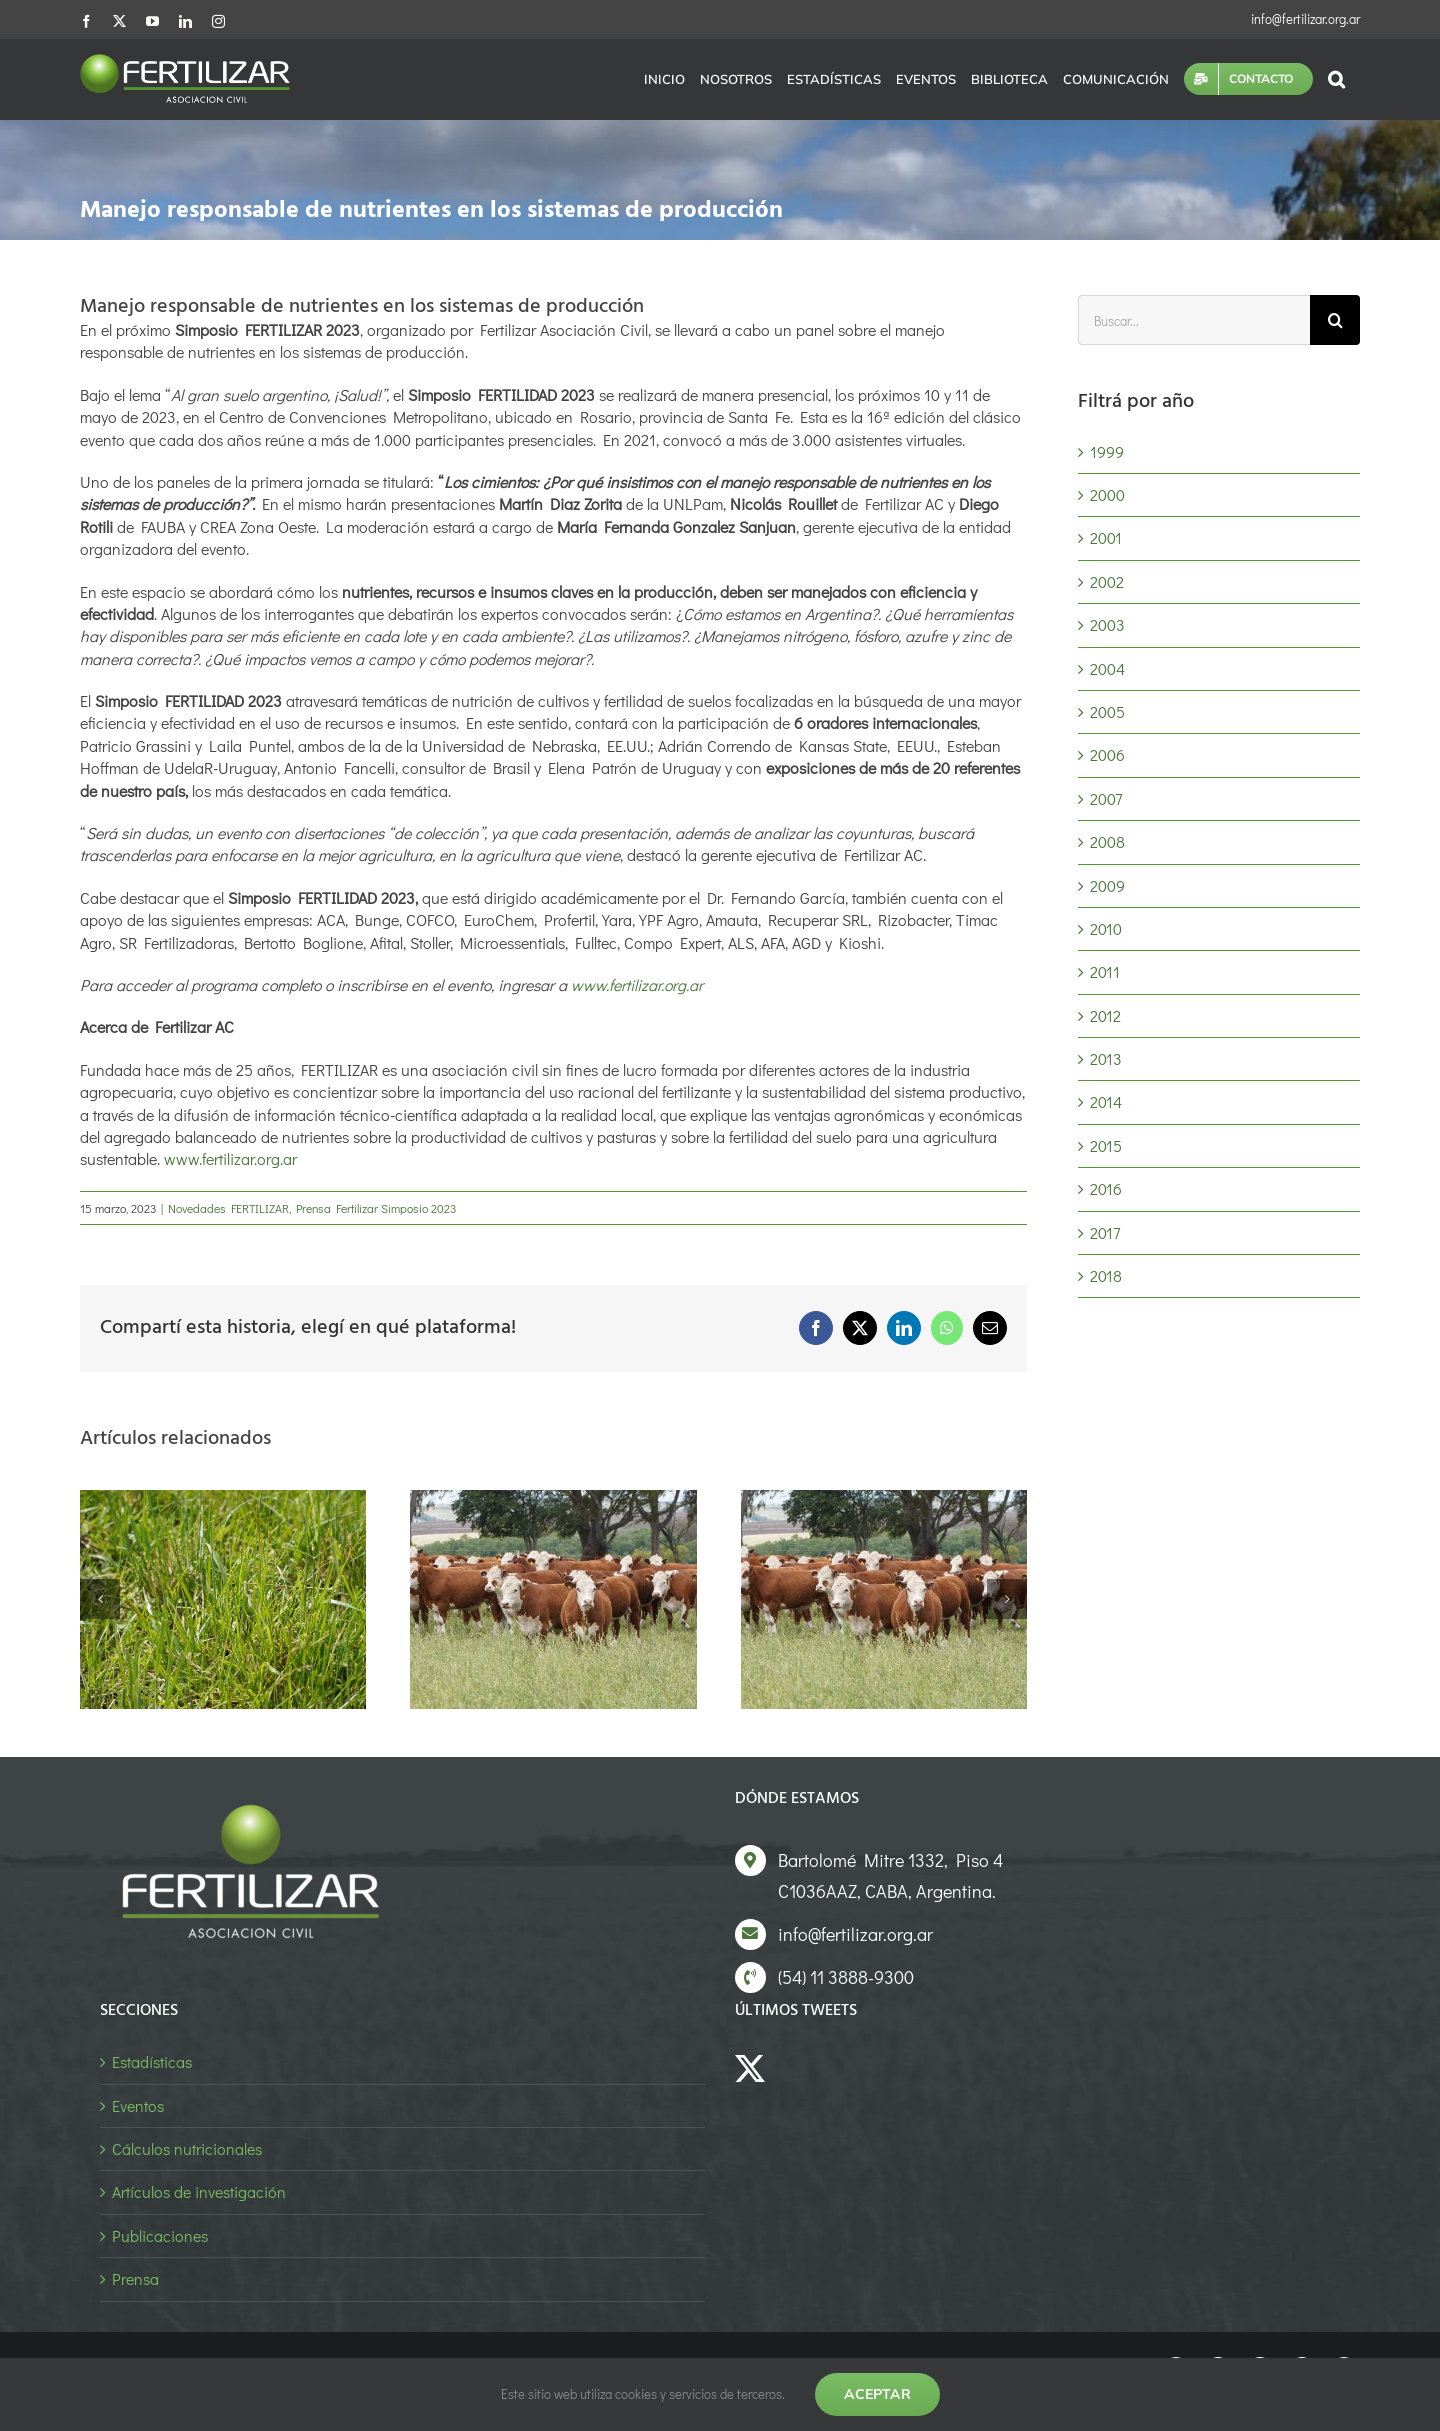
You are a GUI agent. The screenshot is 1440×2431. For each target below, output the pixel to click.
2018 (1106, 1275)
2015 (1106, 1145)
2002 (1107, 581)
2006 (1107, 754)
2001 (1106, 537)
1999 (1107, 451)
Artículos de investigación (199, 2191)
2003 (1107, 624)
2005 (1107, 711)
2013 (1106, 1058)
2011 (1105, 971)
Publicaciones (160, 2235)
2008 (1107, 841)
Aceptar (877, 2394)
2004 (1107, 668)
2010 (1106, 928)
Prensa (135, 2278)
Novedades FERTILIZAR (228, 1208)
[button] (1336, 79)
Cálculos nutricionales (187, 2148)
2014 (1106, 1101)
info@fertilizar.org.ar (1305, 18)
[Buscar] (1335, 320)
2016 (1106, 1188)
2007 (1106, 798)
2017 (1105, 1232)
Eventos (138, 2105)
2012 (1105, 1015)
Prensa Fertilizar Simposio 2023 (376, 1208)
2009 (1107, 885)
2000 (1107, 494)
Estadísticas (152, 2061)
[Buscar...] (1194, 320)
